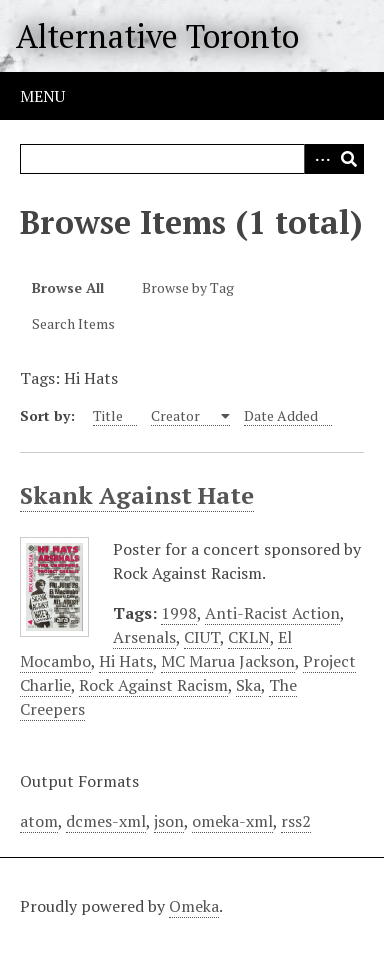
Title (108, 415)
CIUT (202, 637)
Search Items (73, 323)
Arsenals (144, 637)
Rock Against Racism (153, 685)
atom (39, 821)
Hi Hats (126, 661)
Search (349, 159)
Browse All (68, 287)
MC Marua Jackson (228, 661)
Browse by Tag (188, 287)
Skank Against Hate (137, 495)
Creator (177, 415)
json (169, 821)
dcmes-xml (106, 821)
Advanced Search (319, 159)
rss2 (296, 821)
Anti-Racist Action (272, 613)
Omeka (194, 906)
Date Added (281, 415)
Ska (248, 685)
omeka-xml (232, 821)
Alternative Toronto (157, 36)
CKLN (249, 637)
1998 (179, 613)
